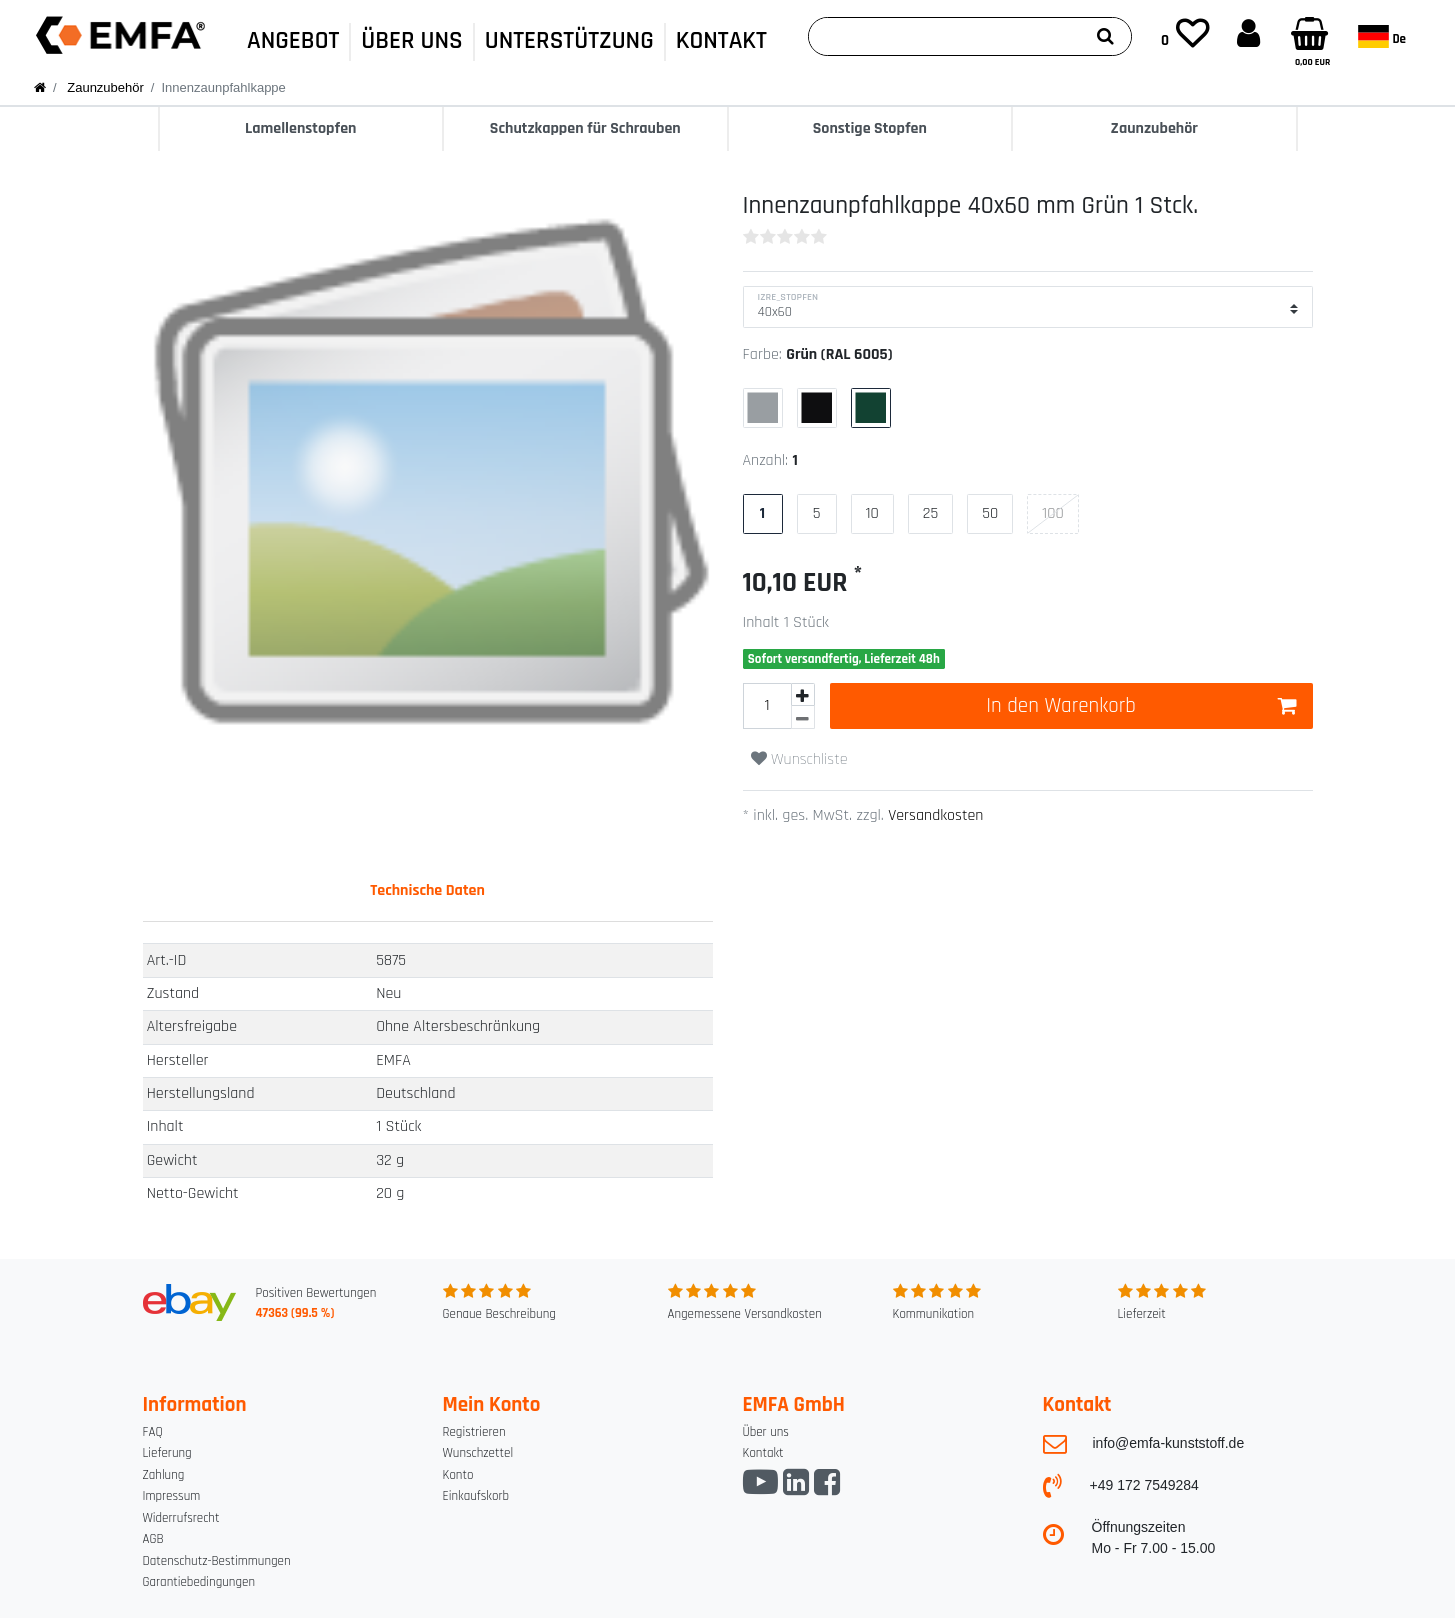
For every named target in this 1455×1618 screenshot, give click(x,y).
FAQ (153, 1432)
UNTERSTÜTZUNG (569, 41)
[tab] (427, 891)
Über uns (766, 1432)
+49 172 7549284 (1144, 1485)
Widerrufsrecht (181, 1518)
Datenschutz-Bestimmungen (217, 1561)
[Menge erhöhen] (803, 694)
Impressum (172, 1496)
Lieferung (167, 1453)
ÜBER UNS (411, 41)
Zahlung (164, 1475)
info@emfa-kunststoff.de (1169, 1443)
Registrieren (474, 1432)
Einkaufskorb (476, 1496)
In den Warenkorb (1141, 705)
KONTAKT (721, 41)
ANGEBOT (293, 41)
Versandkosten (934, 815)
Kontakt (763, 1453)
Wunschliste (799, 759)
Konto (458, 1475)
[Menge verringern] (803, 717)
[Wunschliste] (1185, 35)
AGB (153, 1539)
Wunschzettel (478, 1453)
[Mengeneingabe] (767, 706)
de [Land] (1382, 36)
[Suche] (1105, 36)
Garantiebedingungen (199, 1582)
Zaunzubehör (104, 87)
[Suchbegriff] (944, 36)
